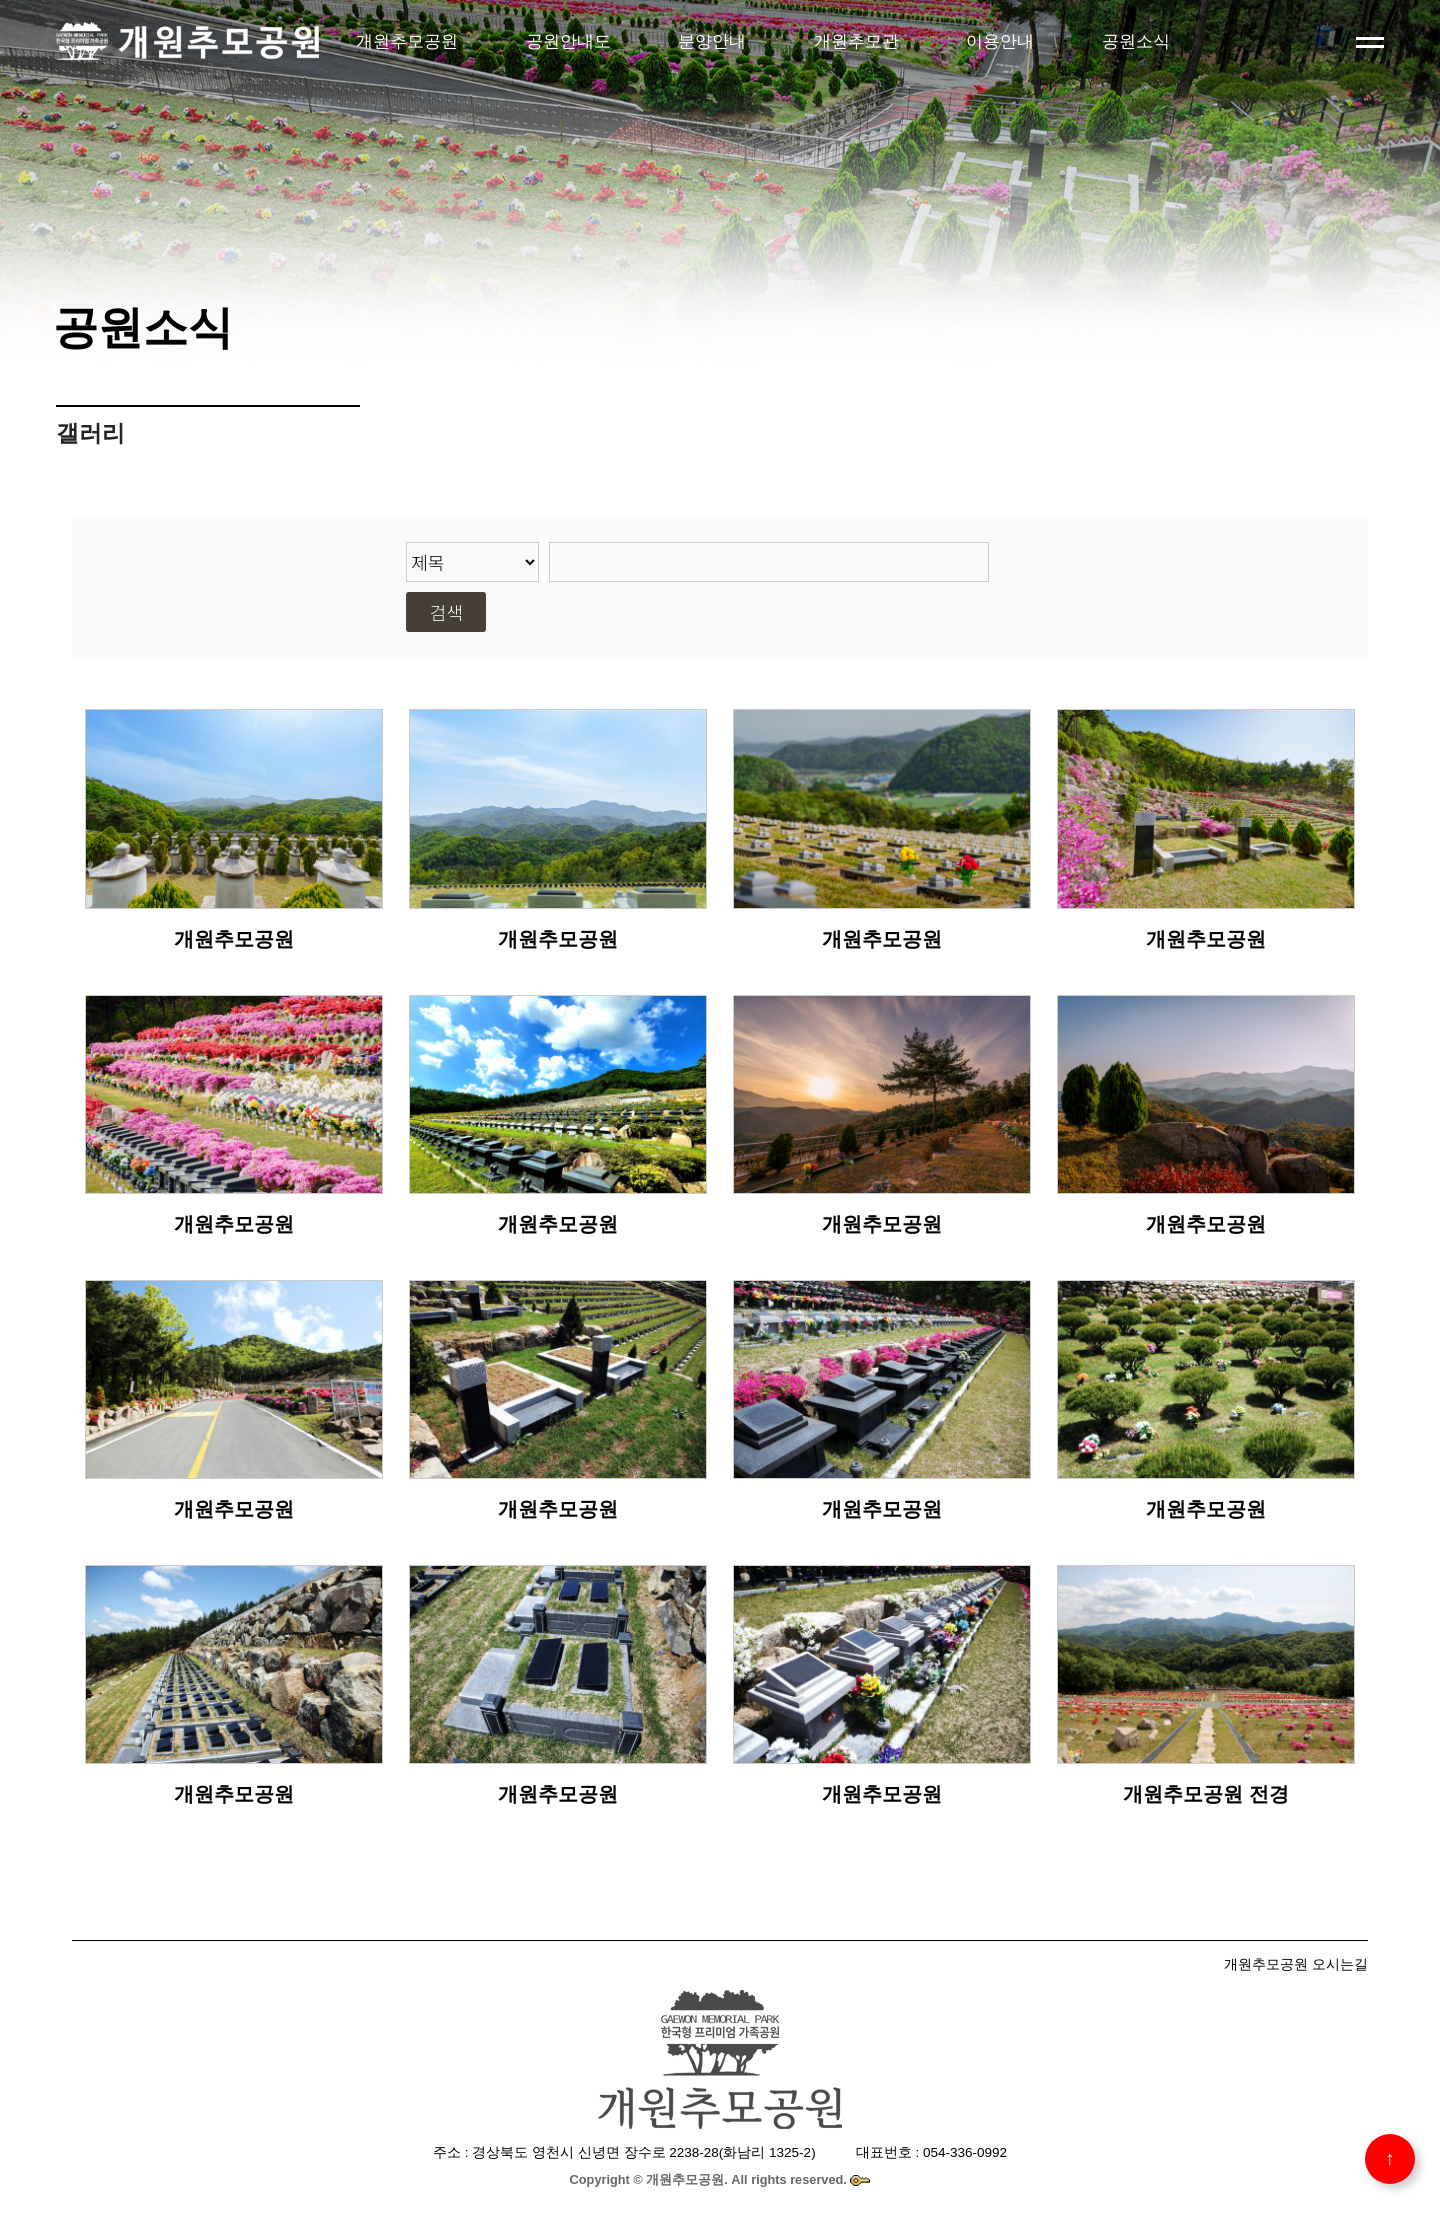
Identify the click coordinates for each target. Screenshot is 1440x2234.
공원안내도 (568, 41)
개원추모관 (856, 41)
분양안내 (712, 41)
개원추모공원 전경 (1206, 1794)
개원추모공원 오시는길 (1296, 1964)
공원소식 (1136, 41)
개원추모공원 (407, 41)
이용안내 (1000, 41)
